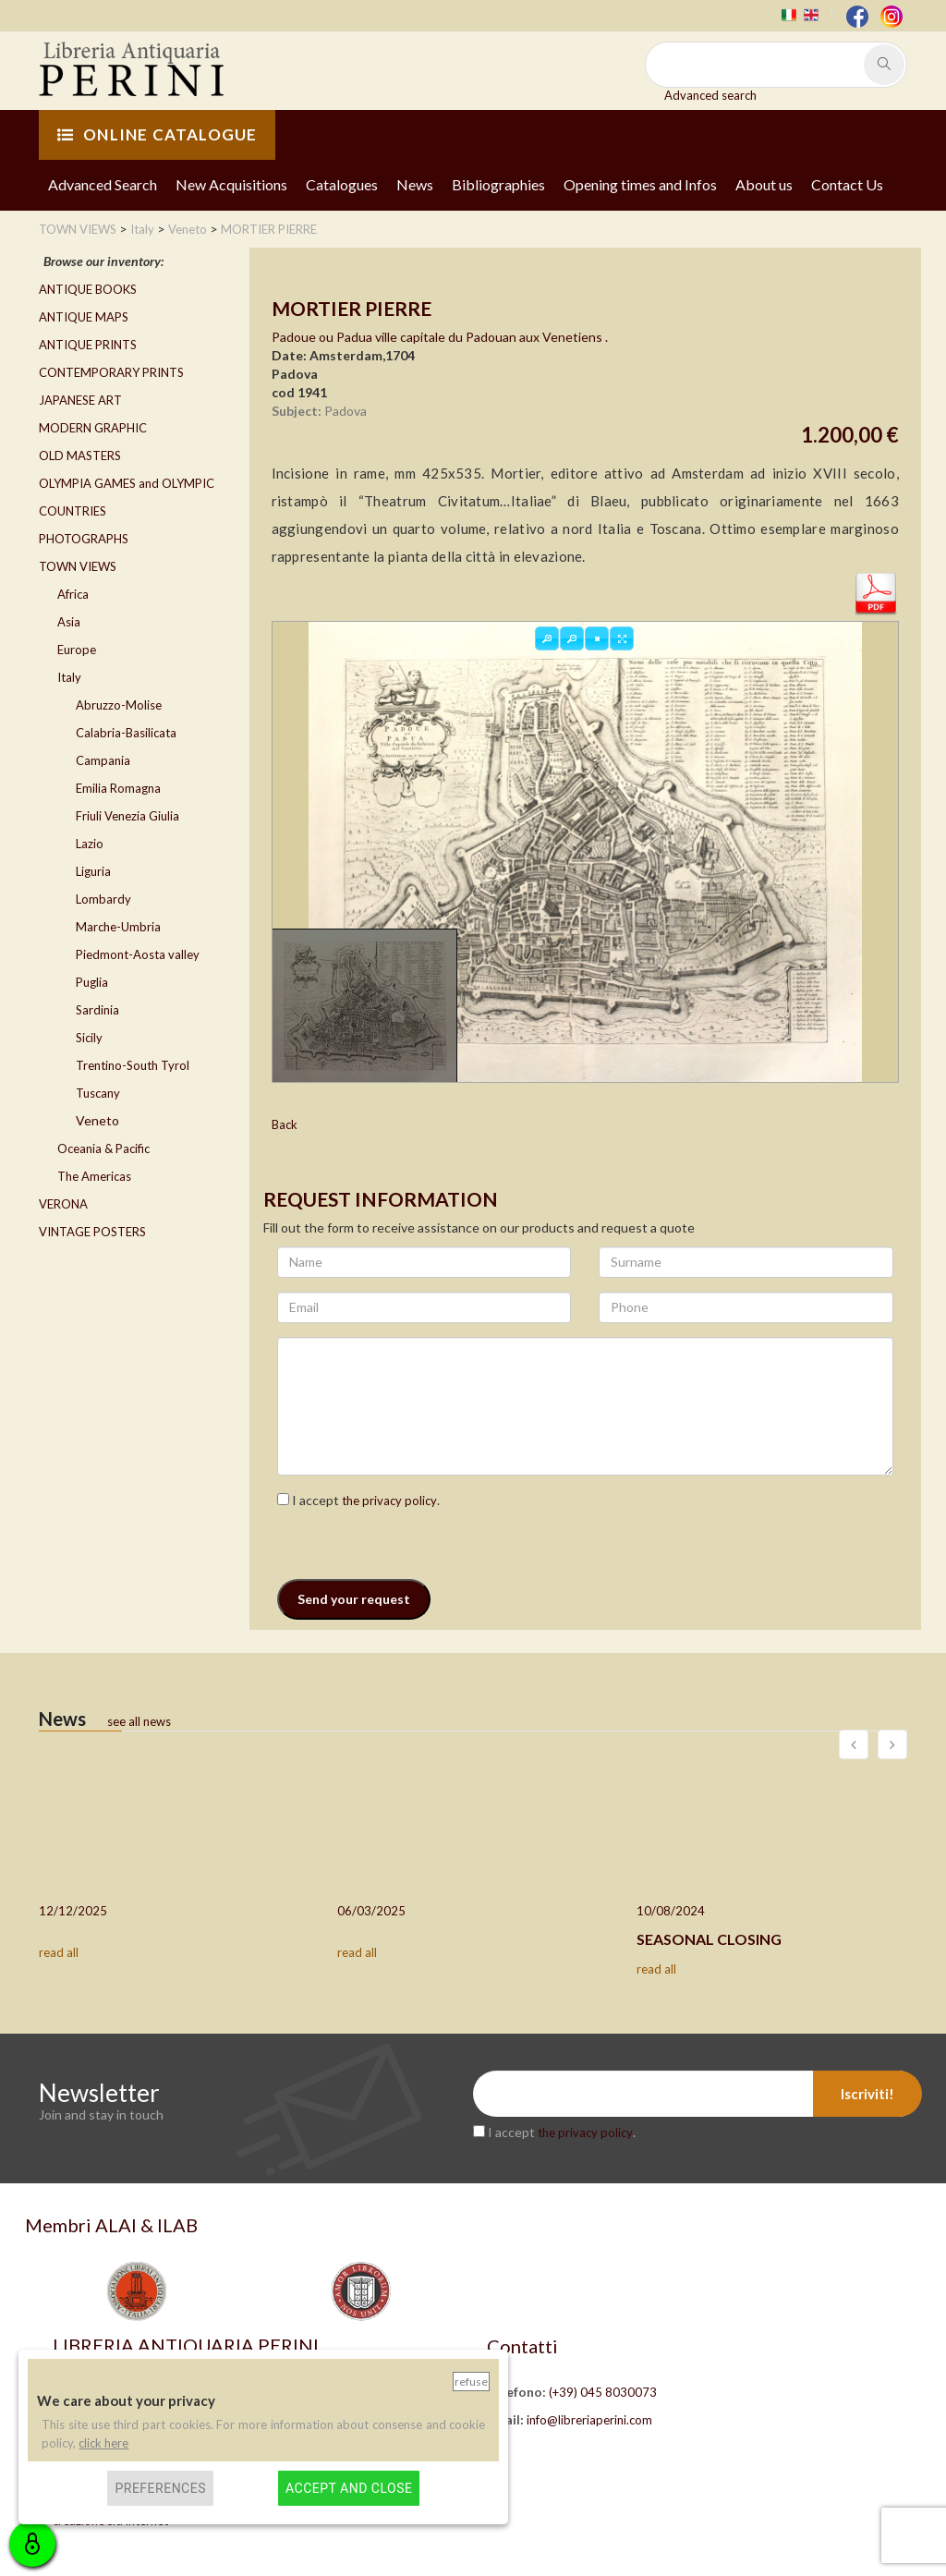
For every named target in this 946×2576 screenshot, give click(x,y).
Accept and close (348, 2488)
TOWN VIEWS (77, 566)
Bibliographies (498, 184)
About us (764, 184)
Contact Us (847, 184)
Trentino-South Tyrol (132, 1065)
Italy (69, 677)
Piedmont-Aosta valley (138, 954)
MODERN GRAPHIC (93, 427)
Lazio (89, 843)
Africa (73, 594)
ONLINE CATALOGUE (157, 134)
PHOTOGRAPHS (83, 538)
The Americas (94, 1176)
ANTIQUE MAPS (83, 317)
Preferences (160, 2488)
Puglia (92, 982)
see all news (139, 1721)
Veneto (97, 1120)
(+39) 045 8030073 (603, 2392)
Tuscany (98, 1093)
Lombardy (103, 899)
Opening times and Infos (640, 184)
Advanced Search (102, 184)
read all (59, 1952)
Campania (103, 760)
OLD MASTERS (80, 455)
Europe (76, 649)
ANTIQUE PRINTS (88, 344)
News (414, 184)
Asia (68, 621)
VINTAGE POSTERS (92, 1231)
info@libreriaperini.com (589, 2419)
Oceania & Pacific (103, 1148)
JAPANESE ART (80, 400)
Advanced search (710, 95)
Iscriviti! (867, 2093)
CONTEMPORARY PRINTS (111, 372)
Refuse (471, 2381)
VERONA (63, 1204)
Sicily (89, 1037)
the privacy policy (389, 1500)
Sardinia (97, 1009)
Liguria (93, 871)
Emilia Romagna (118, 788)
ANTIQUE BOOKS (88, 289)
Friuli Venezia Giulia (127, 815)
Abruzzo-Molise (119, 705)
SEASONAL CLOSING (709, 1939)
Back (284, 1124)
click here (103, 2443)
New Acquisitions (231, 184)
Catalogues (342, 184)
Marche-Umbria (118, 926)
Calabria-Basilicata (126, 732)
